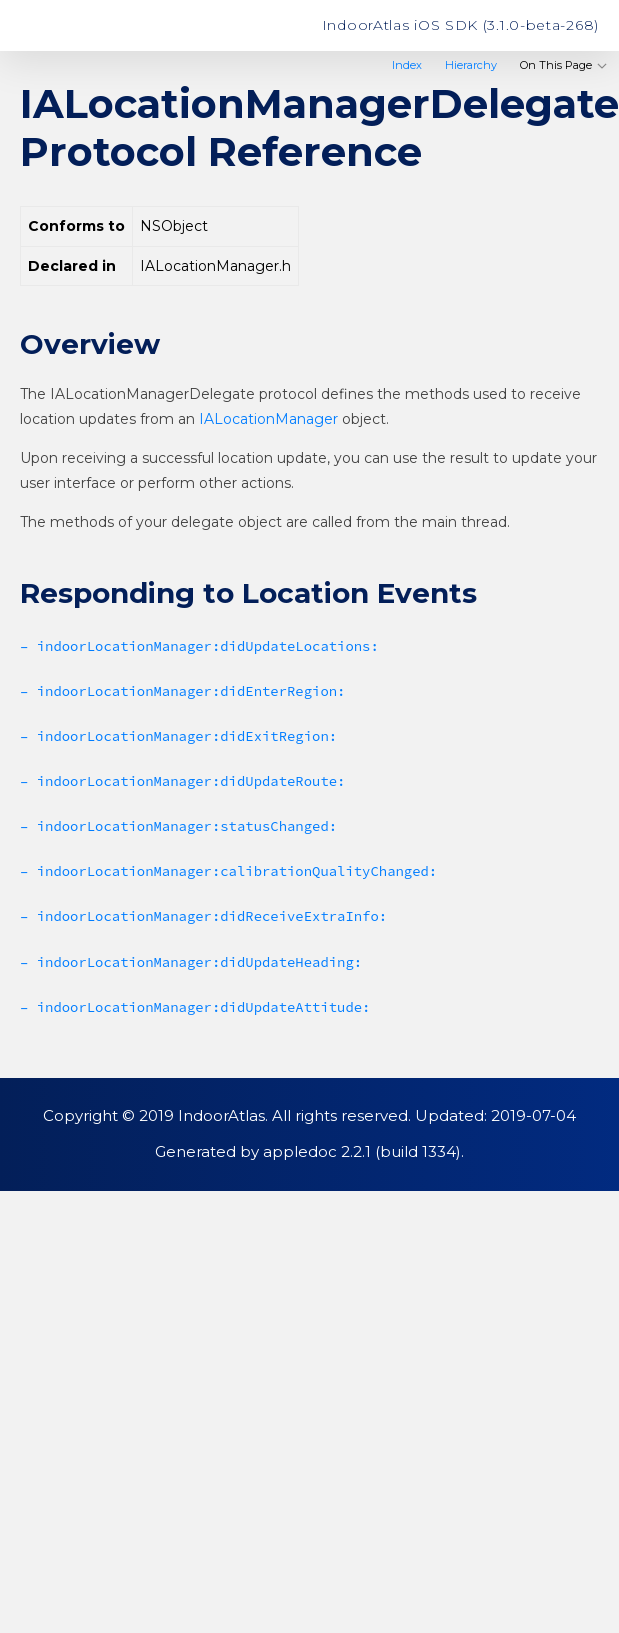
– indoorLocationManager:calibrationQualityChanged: (228, 871)
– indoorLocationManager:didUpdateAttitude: (195, 1007)
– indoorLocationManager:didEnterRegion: (182, 691)
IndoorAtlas (95, 26)
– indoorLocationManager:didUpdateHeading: (191, 962)
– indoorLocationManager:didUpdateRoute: (182, 781)
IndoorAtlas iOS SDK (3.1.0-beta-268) (460, 25)
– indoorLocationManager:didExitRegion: (178, 736)
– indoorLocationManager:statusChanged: (178, 826)
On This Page (564, 65)
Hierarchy (471, 65)
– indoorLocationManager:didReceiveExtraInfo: (203, 916)
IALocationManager (268, 419)
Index (407, 65)
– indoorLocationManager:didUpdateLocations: (199, 646)
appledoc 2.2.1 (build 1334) (362, 1151)
